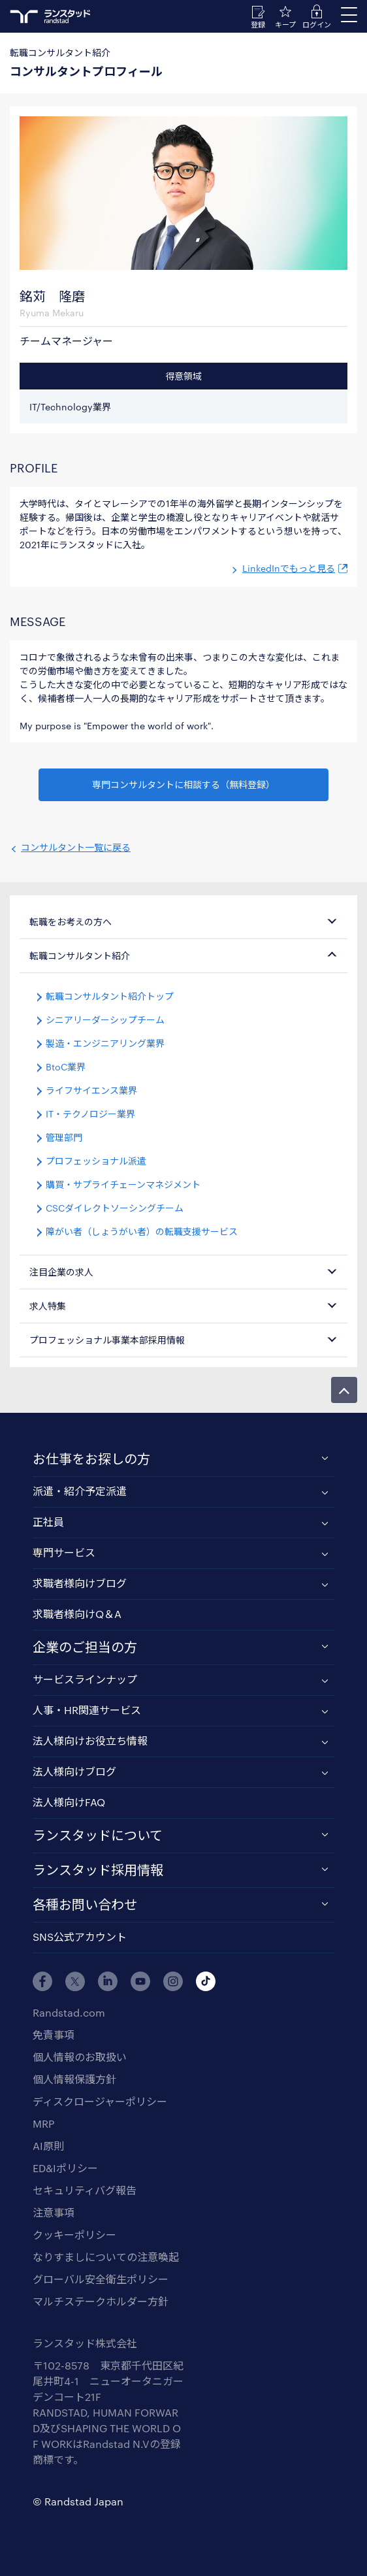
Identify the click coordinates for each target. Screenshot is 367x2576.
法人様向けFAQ (69, 1802)
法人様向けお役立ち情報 (90, 1740)
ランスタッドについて (98, 1835)
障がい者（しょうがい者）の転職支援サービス (142, 1231)
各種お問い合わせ (85, 1904)
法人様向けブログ (74, 1771)
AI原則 (48, 2145)
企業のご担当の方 (85, 1647)
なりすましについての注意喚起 (106, 2257)
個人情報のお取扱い (80, 2057)
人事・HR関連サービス (87, 1710)
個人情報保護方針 (74, 2079)
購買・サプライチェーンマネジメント (123, 1184)
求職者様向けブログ (80, 1583)
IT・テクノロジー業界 (90, 1113)
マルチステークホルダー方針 (100, 2301)
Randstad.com (69, 2012)
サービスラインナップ (85, 1679)
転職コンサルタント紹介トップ (110, 996)
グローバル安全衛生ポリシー (100, 2279)
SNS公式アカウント (80, 1936)
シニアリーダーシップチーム (105, 1019)
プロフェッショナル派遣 (96, 1160)
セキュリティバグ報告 (84, 2190)
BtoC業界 (66, 1066)
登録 (258, 24)
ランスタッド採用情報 (98, 1869)
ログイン (316, 24)
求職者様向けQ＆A (77, 1614)
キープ (285, 24)
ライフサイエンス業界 (91, 1090)
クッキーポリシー (74, 2234)
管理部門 (64, 1137)
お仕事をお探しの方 (91, 1458)
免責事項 (53, 2034)
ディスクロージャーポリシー (100, 2101)
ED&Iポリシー (65, 2168)
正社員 (48, 1521)
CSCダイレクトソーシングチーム (115, 1208)
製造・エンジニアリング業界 (105, 1043)
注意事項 (53, 2212)
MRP (43, 2123)
